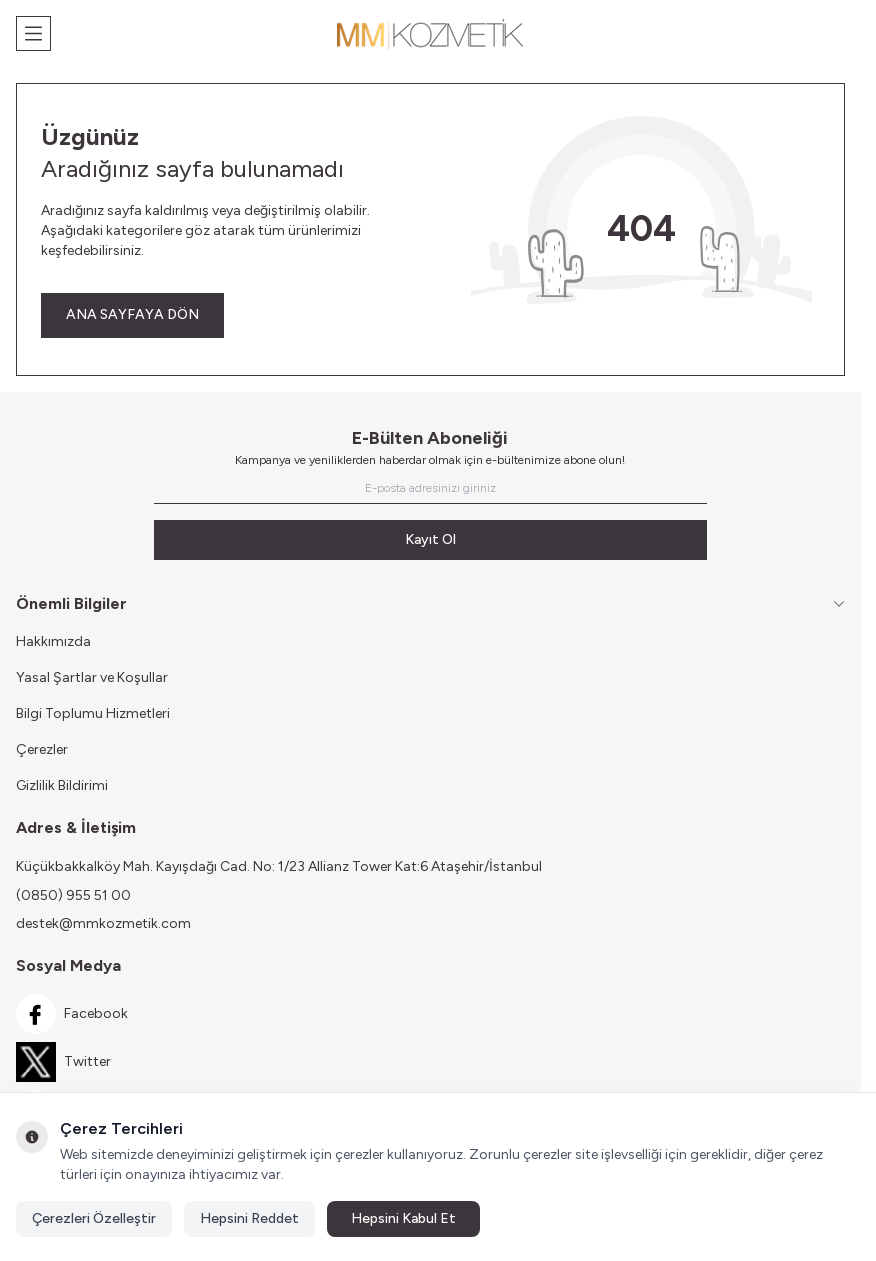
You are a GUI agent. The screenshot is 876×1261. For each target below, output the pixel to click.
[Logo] (431, 34)
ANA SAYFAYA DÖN (132, 314)
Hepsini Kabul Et (403, 1218)
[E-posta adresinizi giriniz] (430, 488)
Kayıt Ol (430, 539)
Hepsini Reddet (249, 1218)
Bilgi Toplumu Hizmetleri (93, 713)
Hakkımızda (53, 641)
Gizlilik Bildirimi (62, 785)
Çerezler (42, 749)
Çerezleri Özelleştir (94, 1218)
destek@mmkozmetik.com (103, 923)
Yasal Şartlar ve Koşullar (92, 677)
